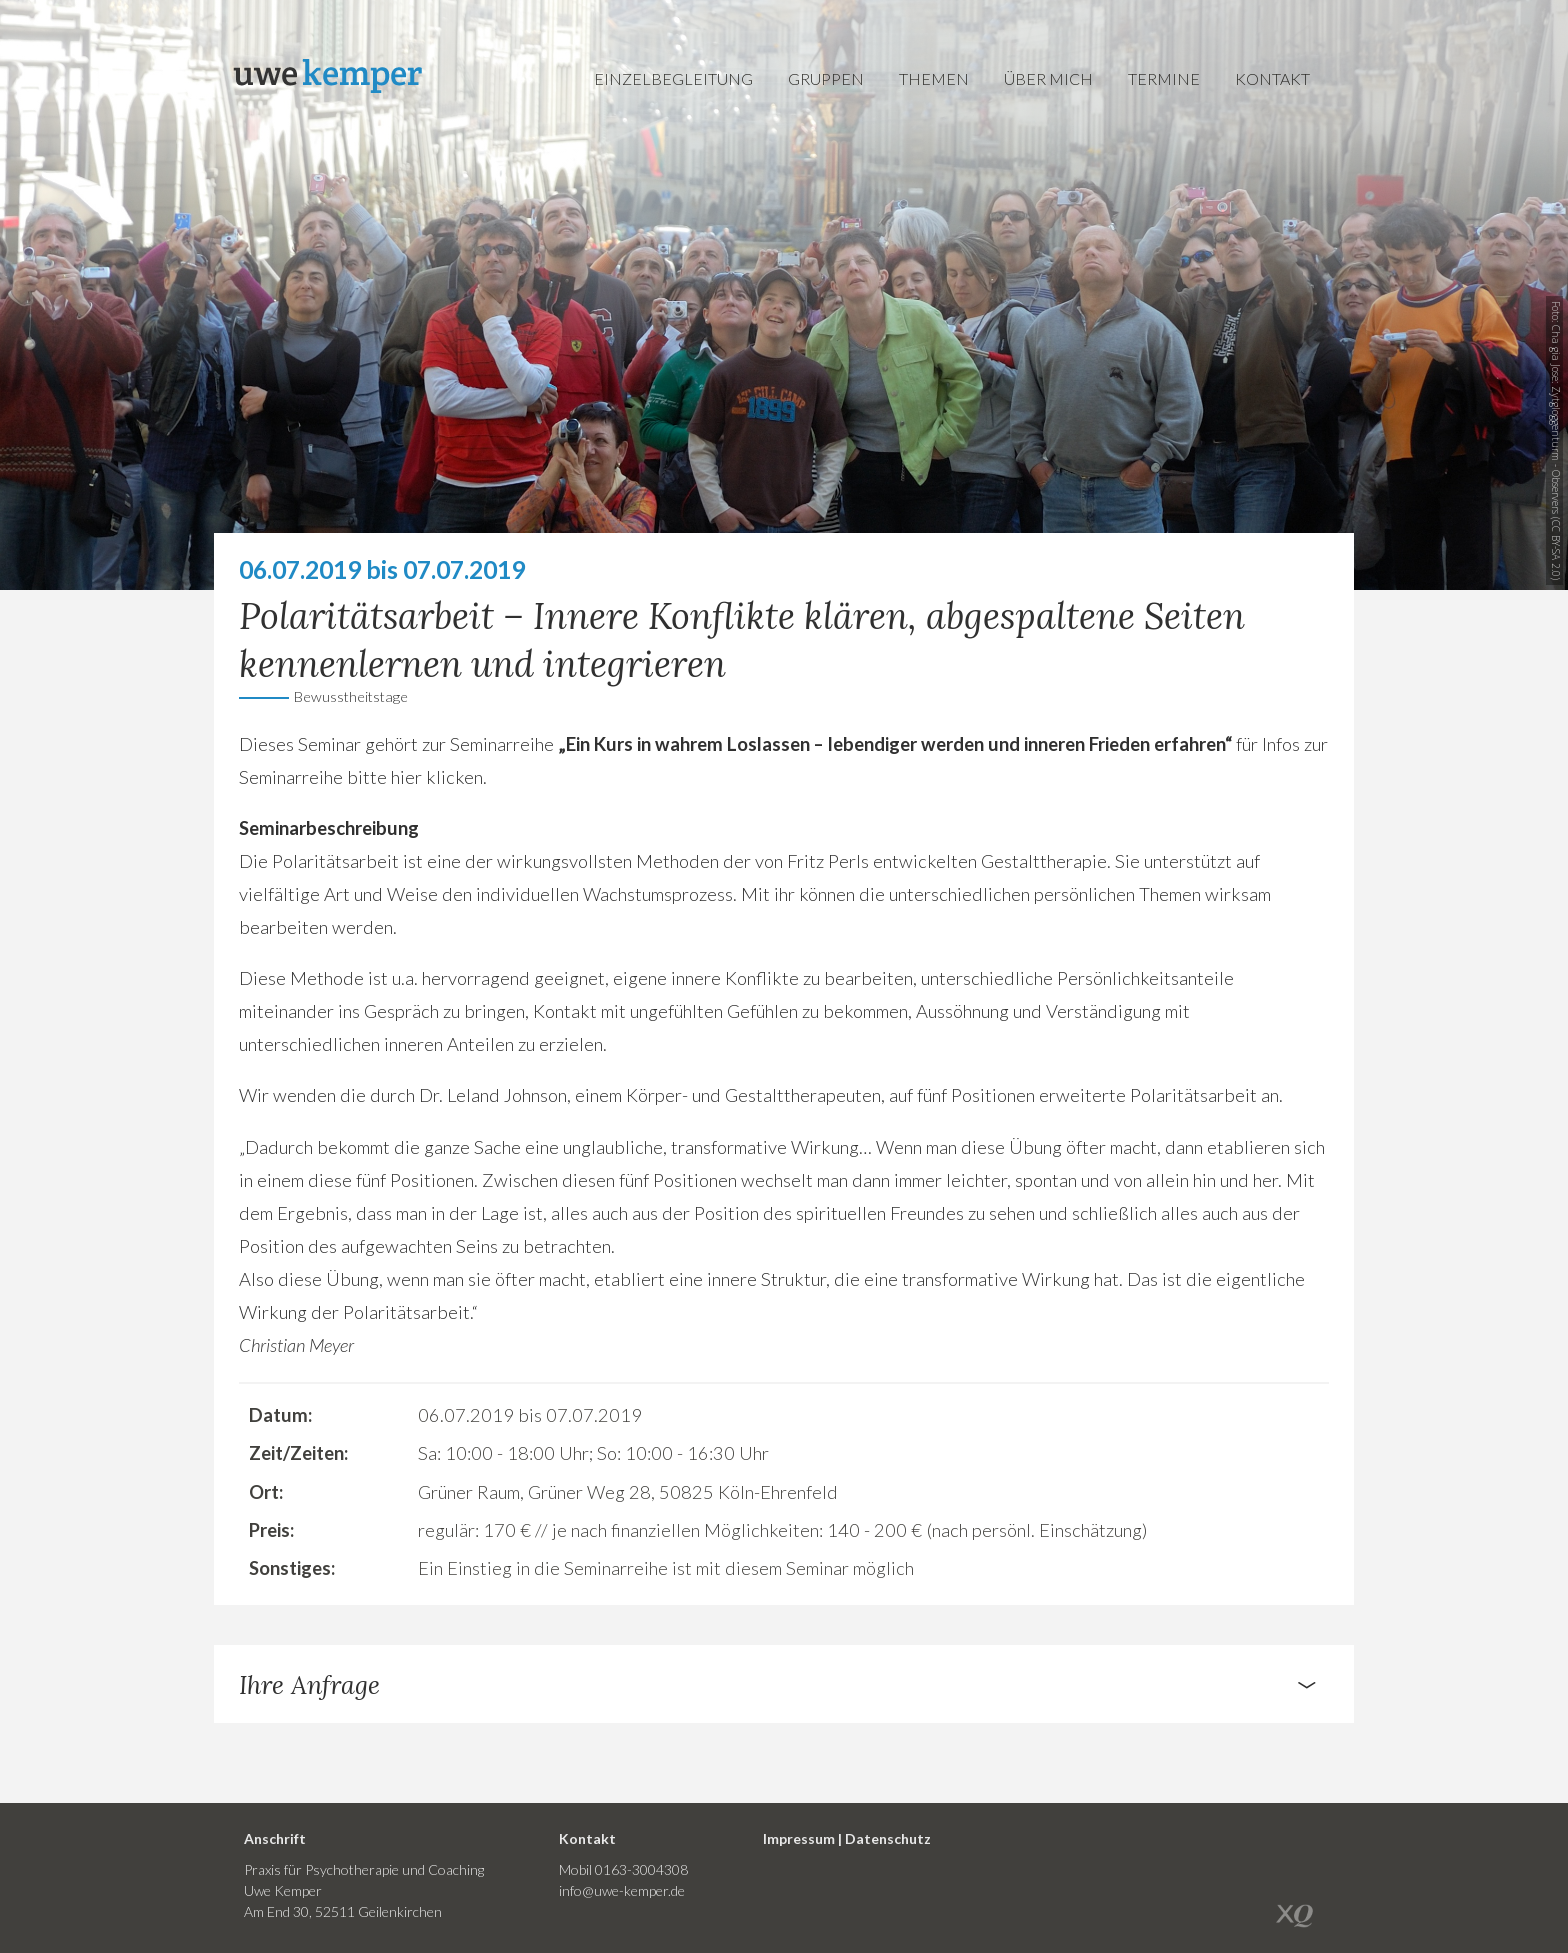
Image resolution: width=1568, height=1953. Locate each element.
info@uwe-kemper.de (622, 1890)
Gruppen (826, 78)
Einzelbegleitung (673, 78)
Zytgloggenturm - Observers (1556, 450)
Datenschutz (888, 1838)
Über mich (1048, 78)
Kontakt (1272, 78)
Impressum (799, 1838)
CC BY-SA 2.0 (1556, 548)
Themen (934, 78)
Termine (1164, 78)
